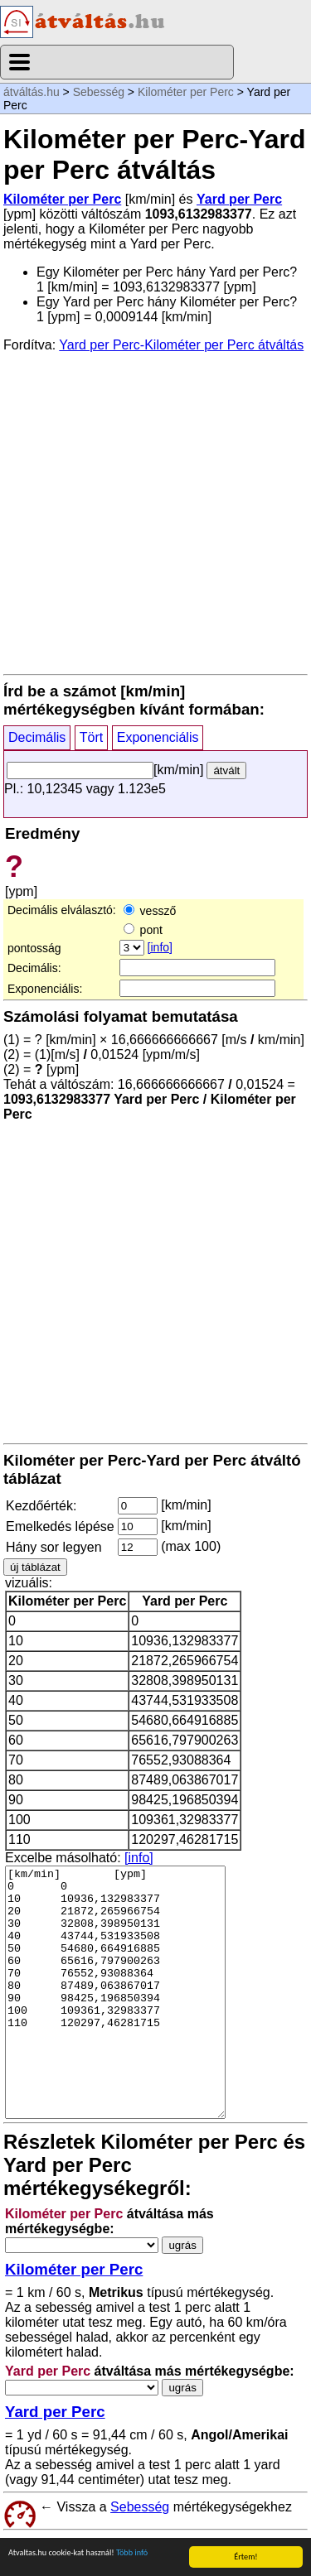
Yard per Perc (239, 199)
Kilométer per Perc (186, 92)
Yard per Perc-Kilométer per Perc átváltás (181, 345)
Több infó (132, 2555)
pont (143, 930)
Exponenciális (158, 737)
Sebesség (98, 92)
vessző (150, 910)
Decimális (37, 737)
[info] (160, 947)
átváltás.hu (31, 92)
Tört (91, 737)
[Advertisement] (155, 512)
